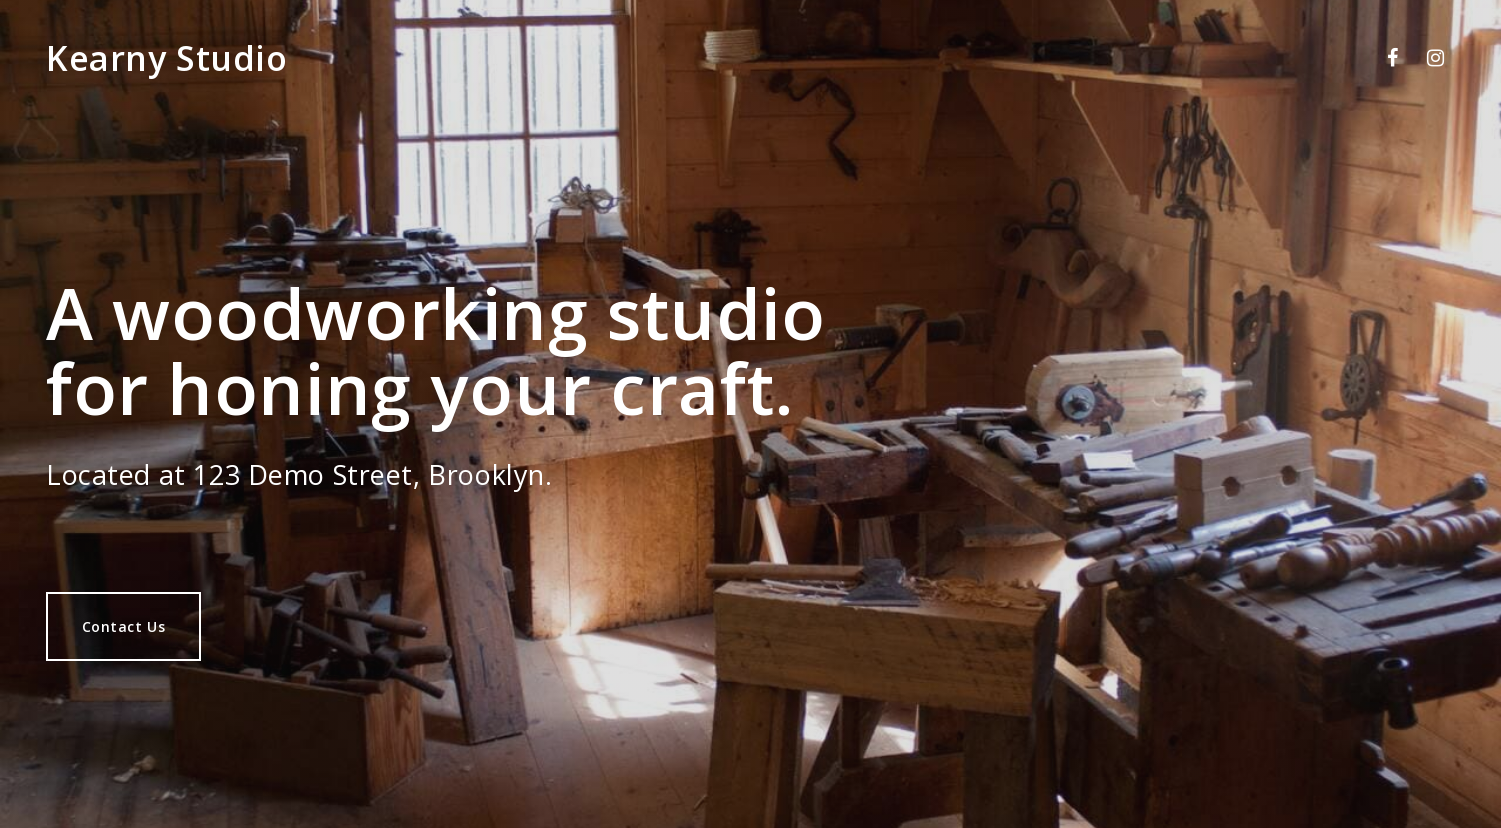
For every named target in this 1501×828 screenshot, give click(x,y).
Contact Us (124, 626)
